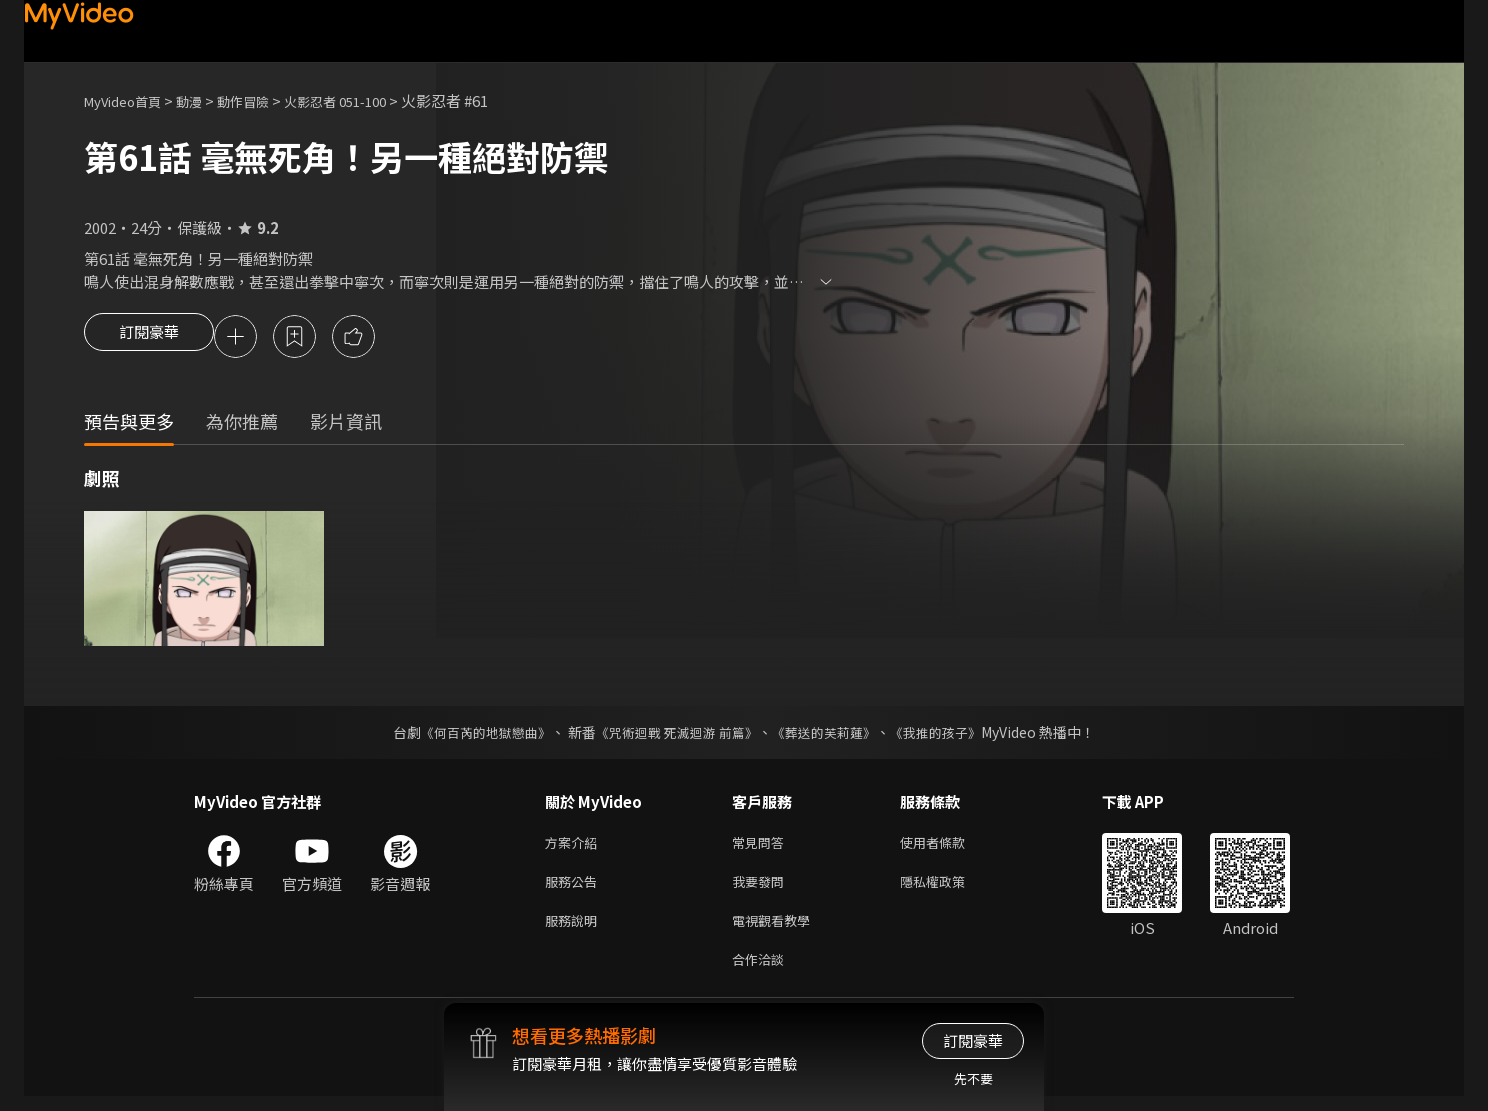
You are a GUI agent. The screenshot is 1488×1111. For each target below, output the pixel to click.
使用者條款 (949, 846)
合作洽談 (762, 972)
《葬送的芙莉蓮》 (832, 735)
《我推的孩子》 (951, 735)
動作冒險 (265, 100)
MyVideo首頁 (129, 100)
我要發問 (762, 888)
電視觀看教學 (777, 930)
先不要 (973, 1078)
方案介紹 (575, 846)
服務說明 (575, 930)
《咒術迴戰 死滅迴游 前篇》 (675, 735)
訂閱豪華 (149, 338)
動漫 (205, 100)
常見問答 (762, 846)
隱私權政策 (949, 888)
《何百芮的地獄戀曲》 (473, 735)
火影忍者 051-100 (368, 100)
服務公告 (575, 888)
